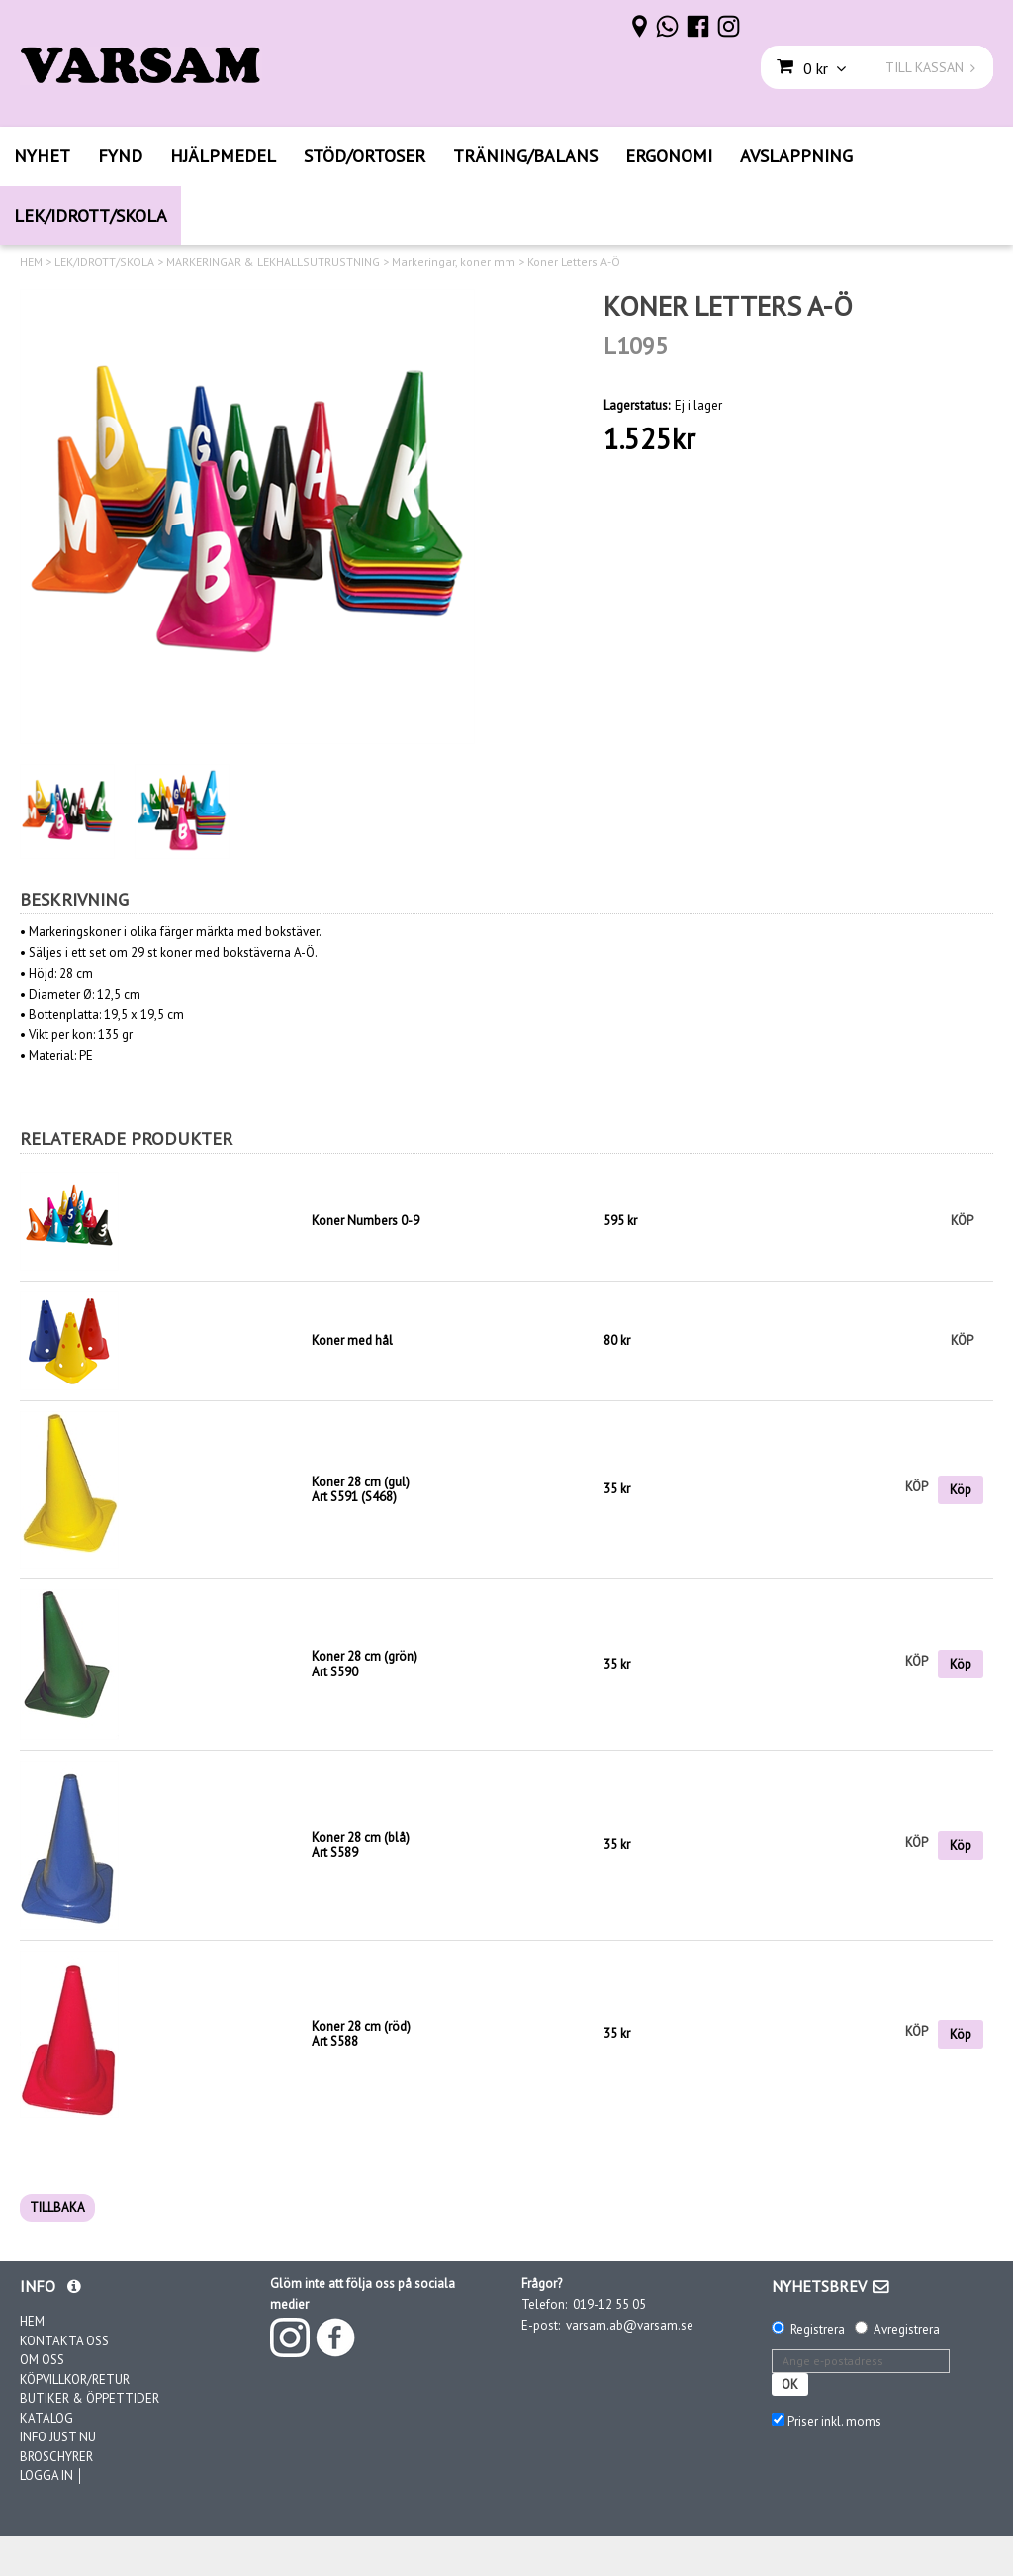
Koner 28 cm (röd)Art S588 (361, 2034)
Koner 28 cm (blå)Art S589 (361, 1845)
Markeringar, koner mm (453, 262)
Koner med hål (352, 1340)
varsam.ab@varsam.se (629, 2325)
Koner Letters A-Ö (573, 262)
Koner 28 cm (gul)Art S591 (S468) (361, 1490)
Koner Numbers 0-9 (365, 1220)
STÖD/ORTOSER (364, 155)
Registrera (817, 2329)
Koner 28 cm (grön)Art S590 (364, 1664)
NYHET (42, 155)
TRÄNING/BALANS (525, 155)
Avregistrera (907, 2329)
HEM (31, 262)
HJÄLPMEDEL (223, 155)
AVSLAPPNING (796, 155)
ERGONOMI (668, 155)
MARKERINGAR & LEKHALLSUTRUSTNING (273, 262)
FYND (120, 155)
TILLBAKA (57, 2207)
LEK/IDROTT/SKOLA (90, 215)
